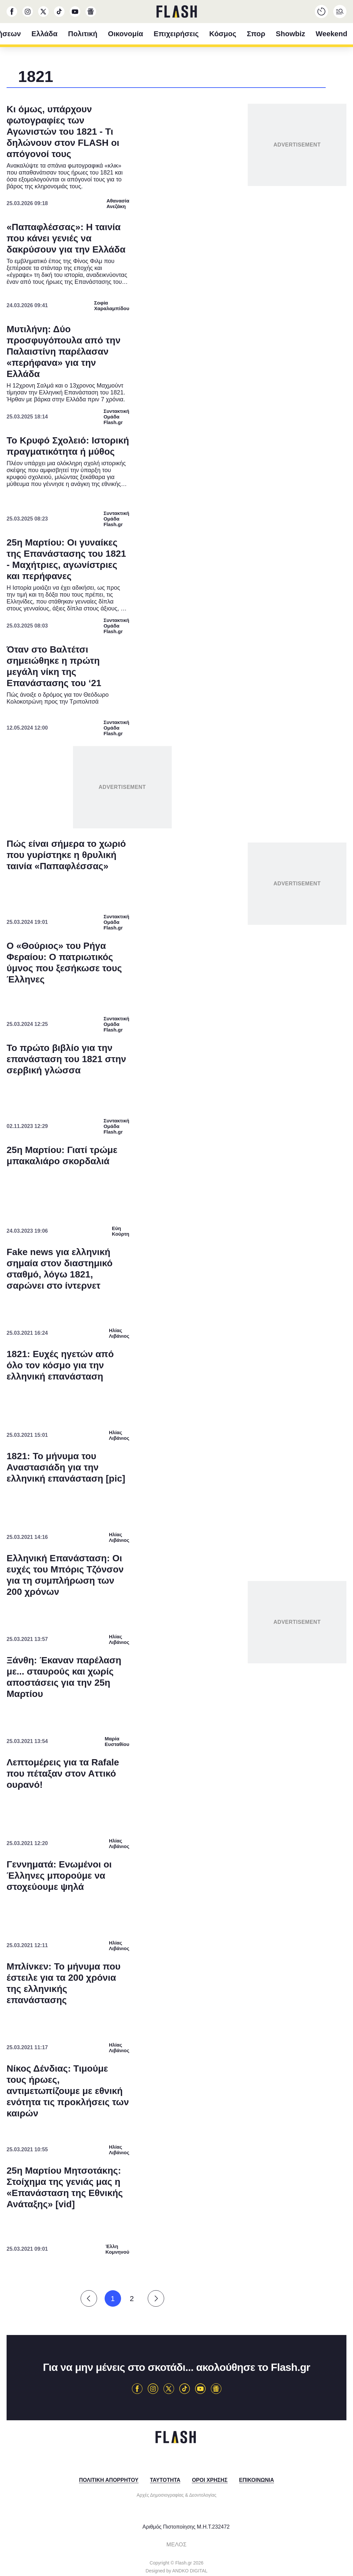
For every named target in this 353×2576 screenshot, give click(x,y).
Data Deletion (139, 1435)
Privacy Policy (213, 1435)
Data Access (176, 1435)
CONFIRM (129, 1411)
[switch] (258, 1269)
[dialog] (176, 1288)
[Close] (290, 1141)
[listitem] (177, 1254)
